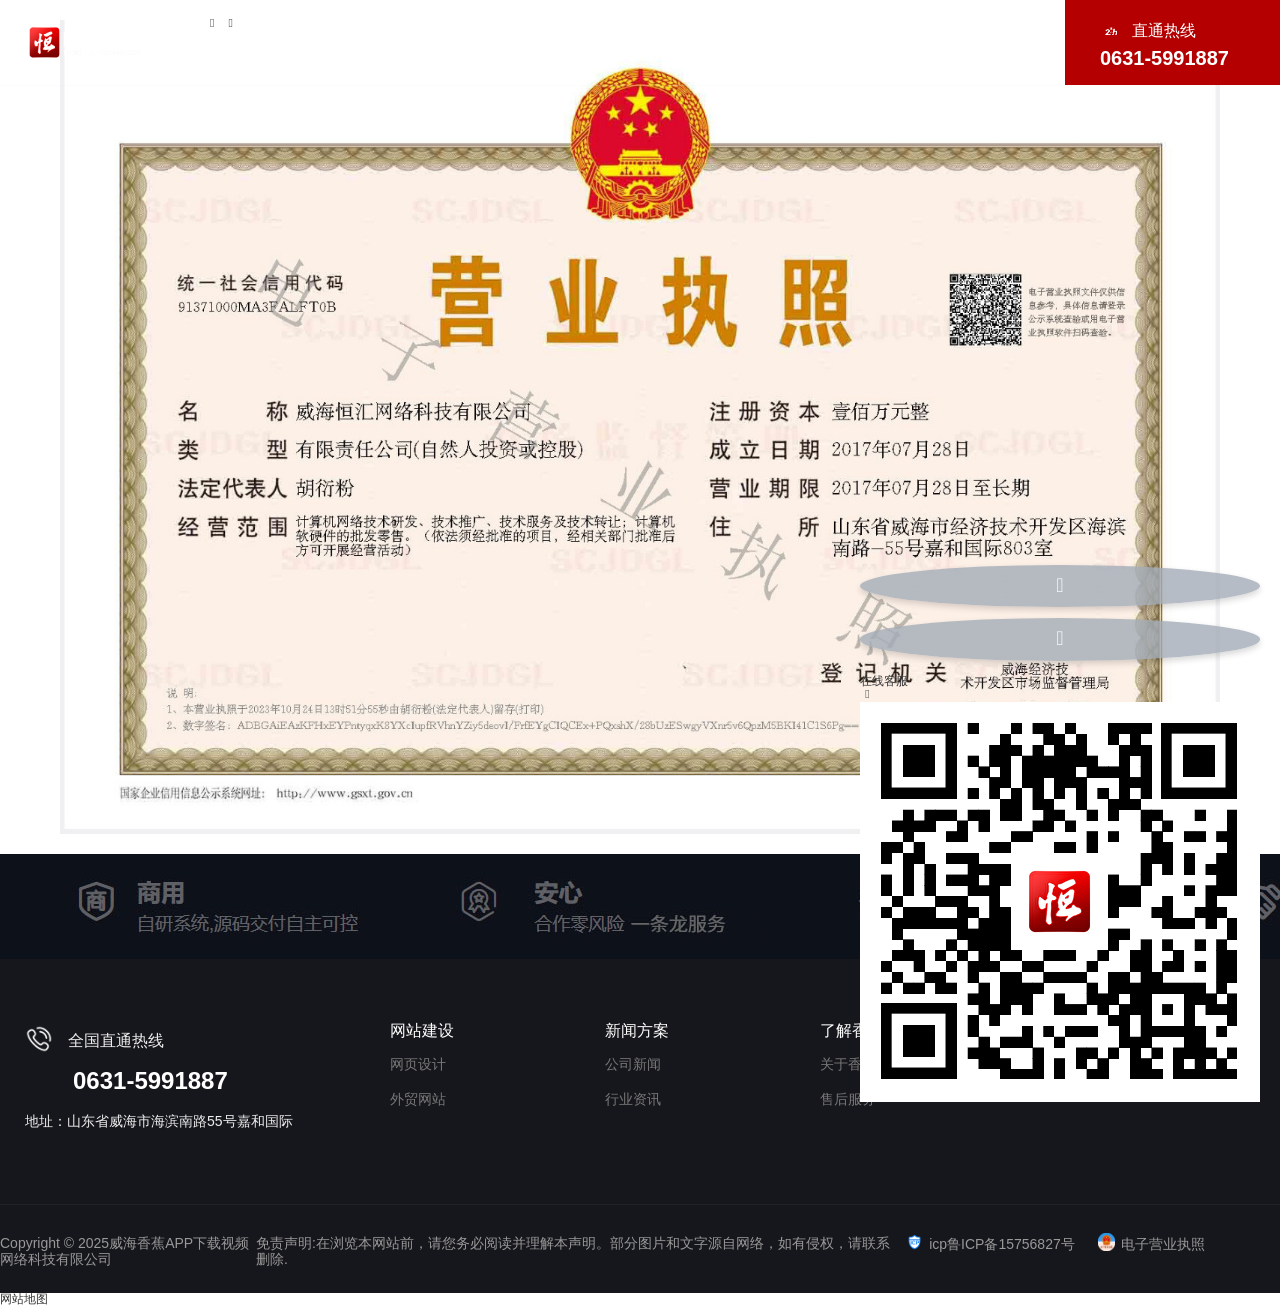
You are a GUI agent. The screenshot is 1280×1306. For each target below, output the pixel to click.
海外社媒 (899, 39)
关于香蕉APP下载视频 (312, 39)
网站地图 (24, 1299)
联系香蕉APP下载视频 (945, 57)
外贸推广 (658, 39)
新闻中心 (993, 39)
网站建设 (454, 39)
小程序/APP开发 (778, 39)
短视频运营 (556, 39)
